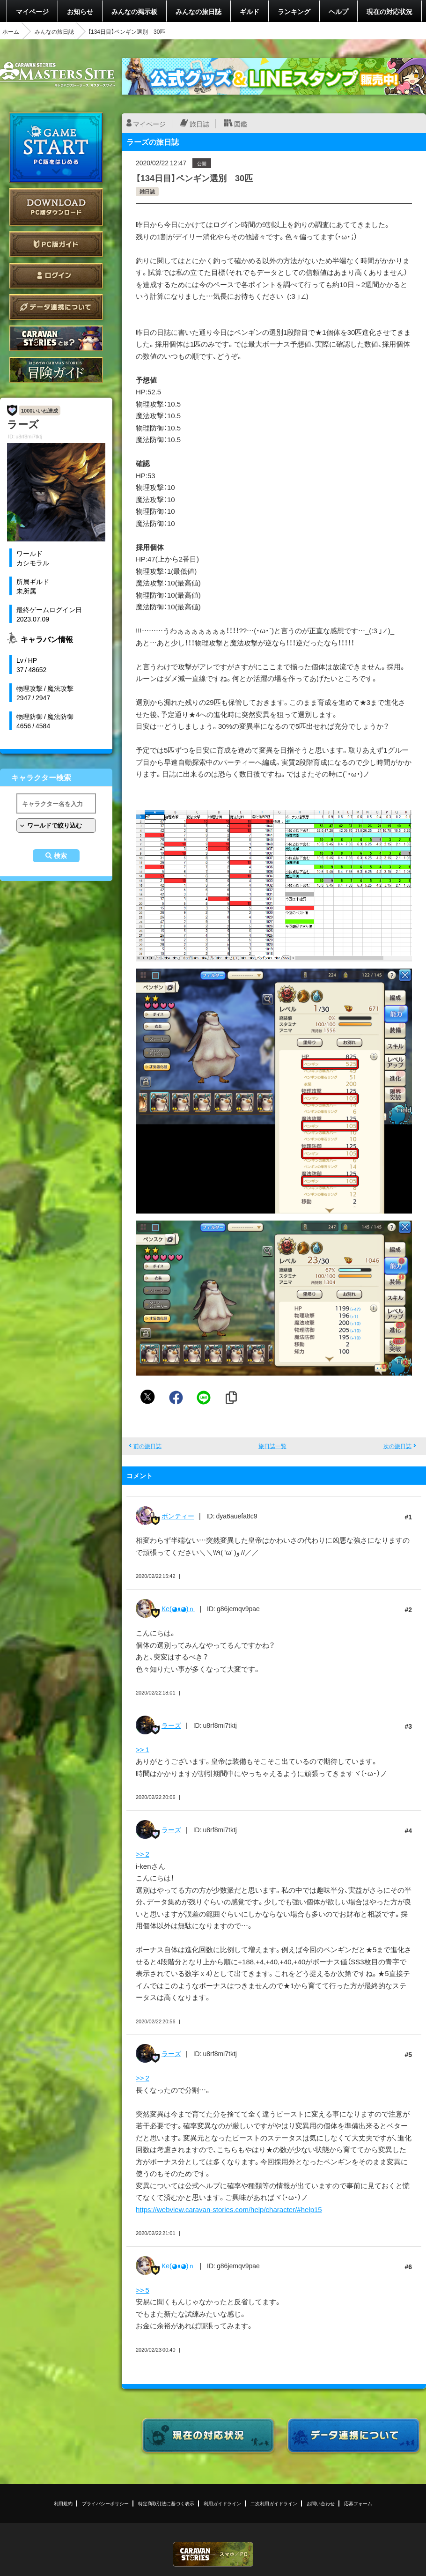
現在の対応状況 (389, 11)
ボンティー (178, 1515)
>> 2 (142, 1854)
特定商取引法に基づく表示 (166, 2503)
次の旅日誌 (397, 1446)
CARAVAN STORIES (213, 2554)
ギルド (249, 11)
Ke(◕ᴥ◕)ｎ (178, 1608)
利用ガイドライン (222, 2503)
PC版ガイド (56, 244)
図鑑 (240, 123)
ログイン (56, 276)
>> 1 (142, 1749)
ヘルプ (338, 11)
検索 (60, 855)
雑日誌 (147, 191)
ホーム (10, 31)
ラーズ (171, 1725)
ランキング (294, 11)
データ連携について (56, 307)
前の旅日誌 (147, 1446)
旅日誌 (199, 123)
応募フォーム (358, 2503)
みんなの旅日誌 (198, 11)
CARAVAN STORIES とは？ (56, 338)
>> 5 (142, 2290)
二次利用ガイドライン (273, 2503)
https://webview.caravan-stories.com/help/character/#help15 (229, 2209)
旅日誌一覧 (272, 1446)
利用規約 (63, 2503)
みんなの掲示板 (134, 11)
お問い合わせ (321, 2503)
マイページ (32, 11)
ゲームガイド (56, 370)
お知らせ (80, 11)
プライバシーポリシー (105, 2503)
